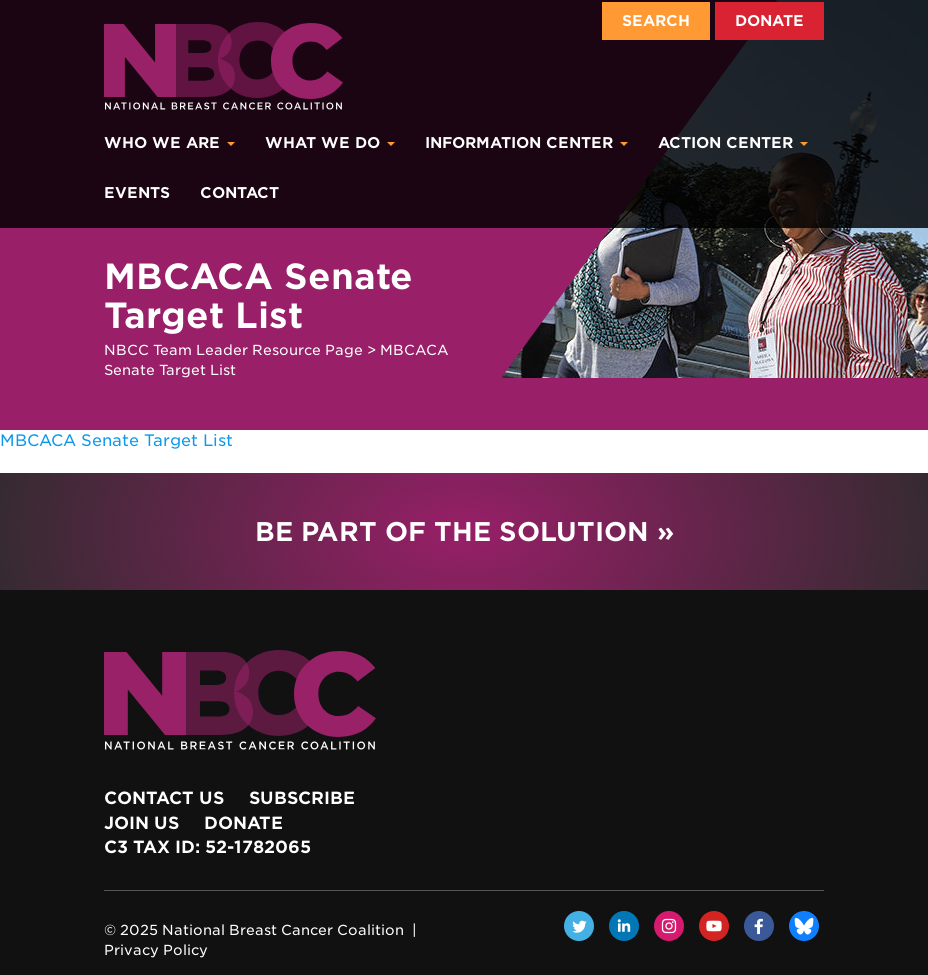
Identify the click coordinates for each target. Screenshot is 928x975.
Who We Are (169, 143)
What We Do (330, 143)
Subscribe (302, 798)
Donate (769, 21)
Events (137, 193)
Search (656, 21)
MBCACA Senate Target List (116, 440)
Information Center (526, 143)
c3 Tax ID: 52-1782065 (207, 847)
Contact (239, 193)
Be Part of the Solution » (464, 531)
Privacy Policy (156, 950)
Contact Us (164, 798)
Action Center (733, 143)
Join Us (141, 823)
